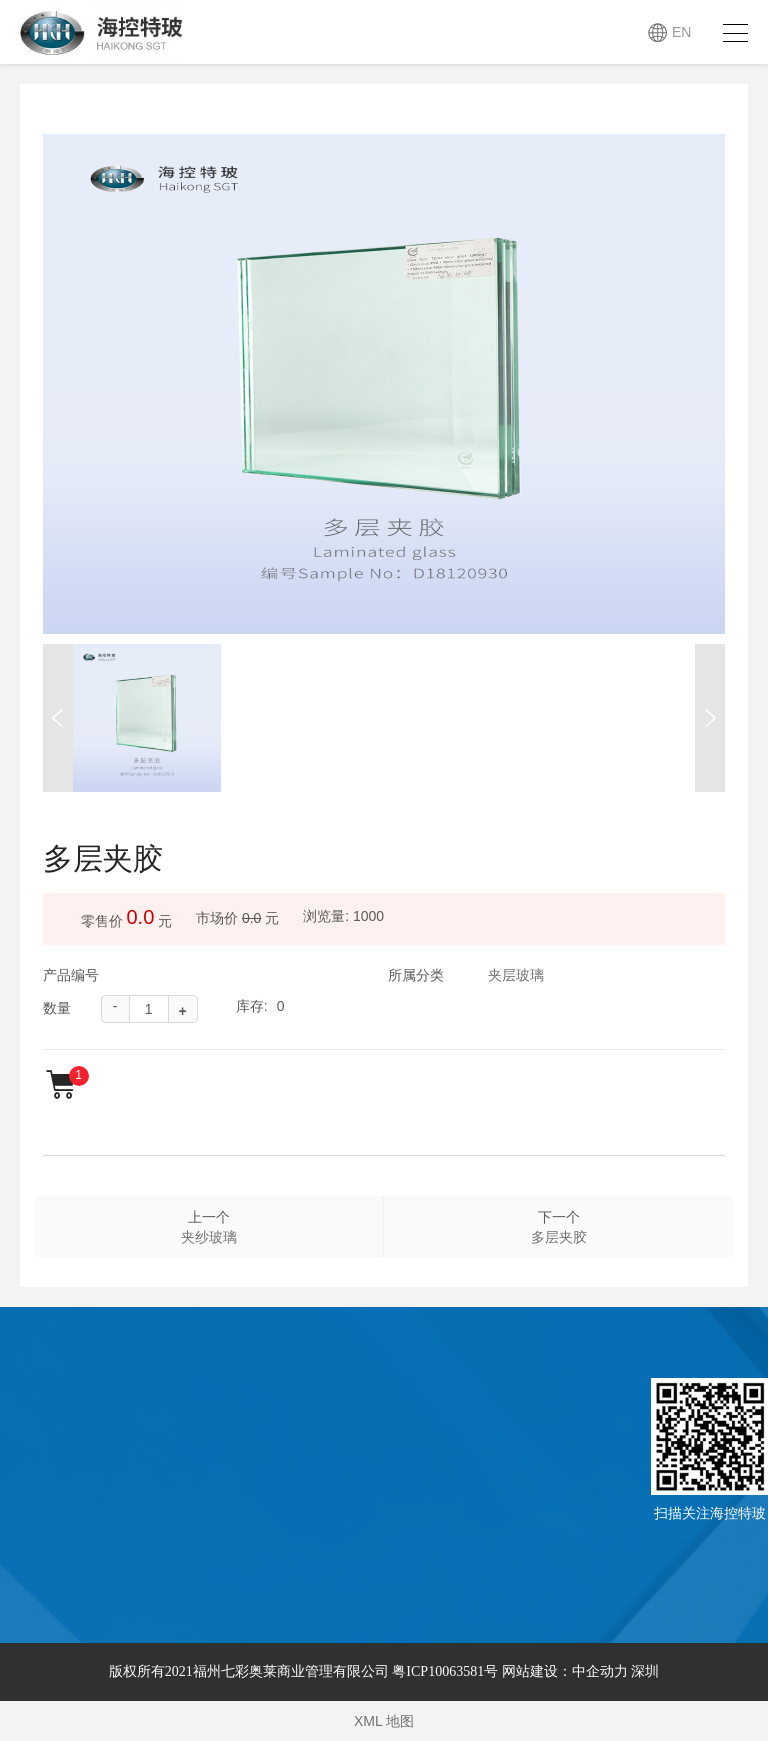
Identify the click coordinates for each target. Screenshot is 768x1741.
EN (681, 32)
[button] (58, 718)
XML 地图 (384, 1721)
